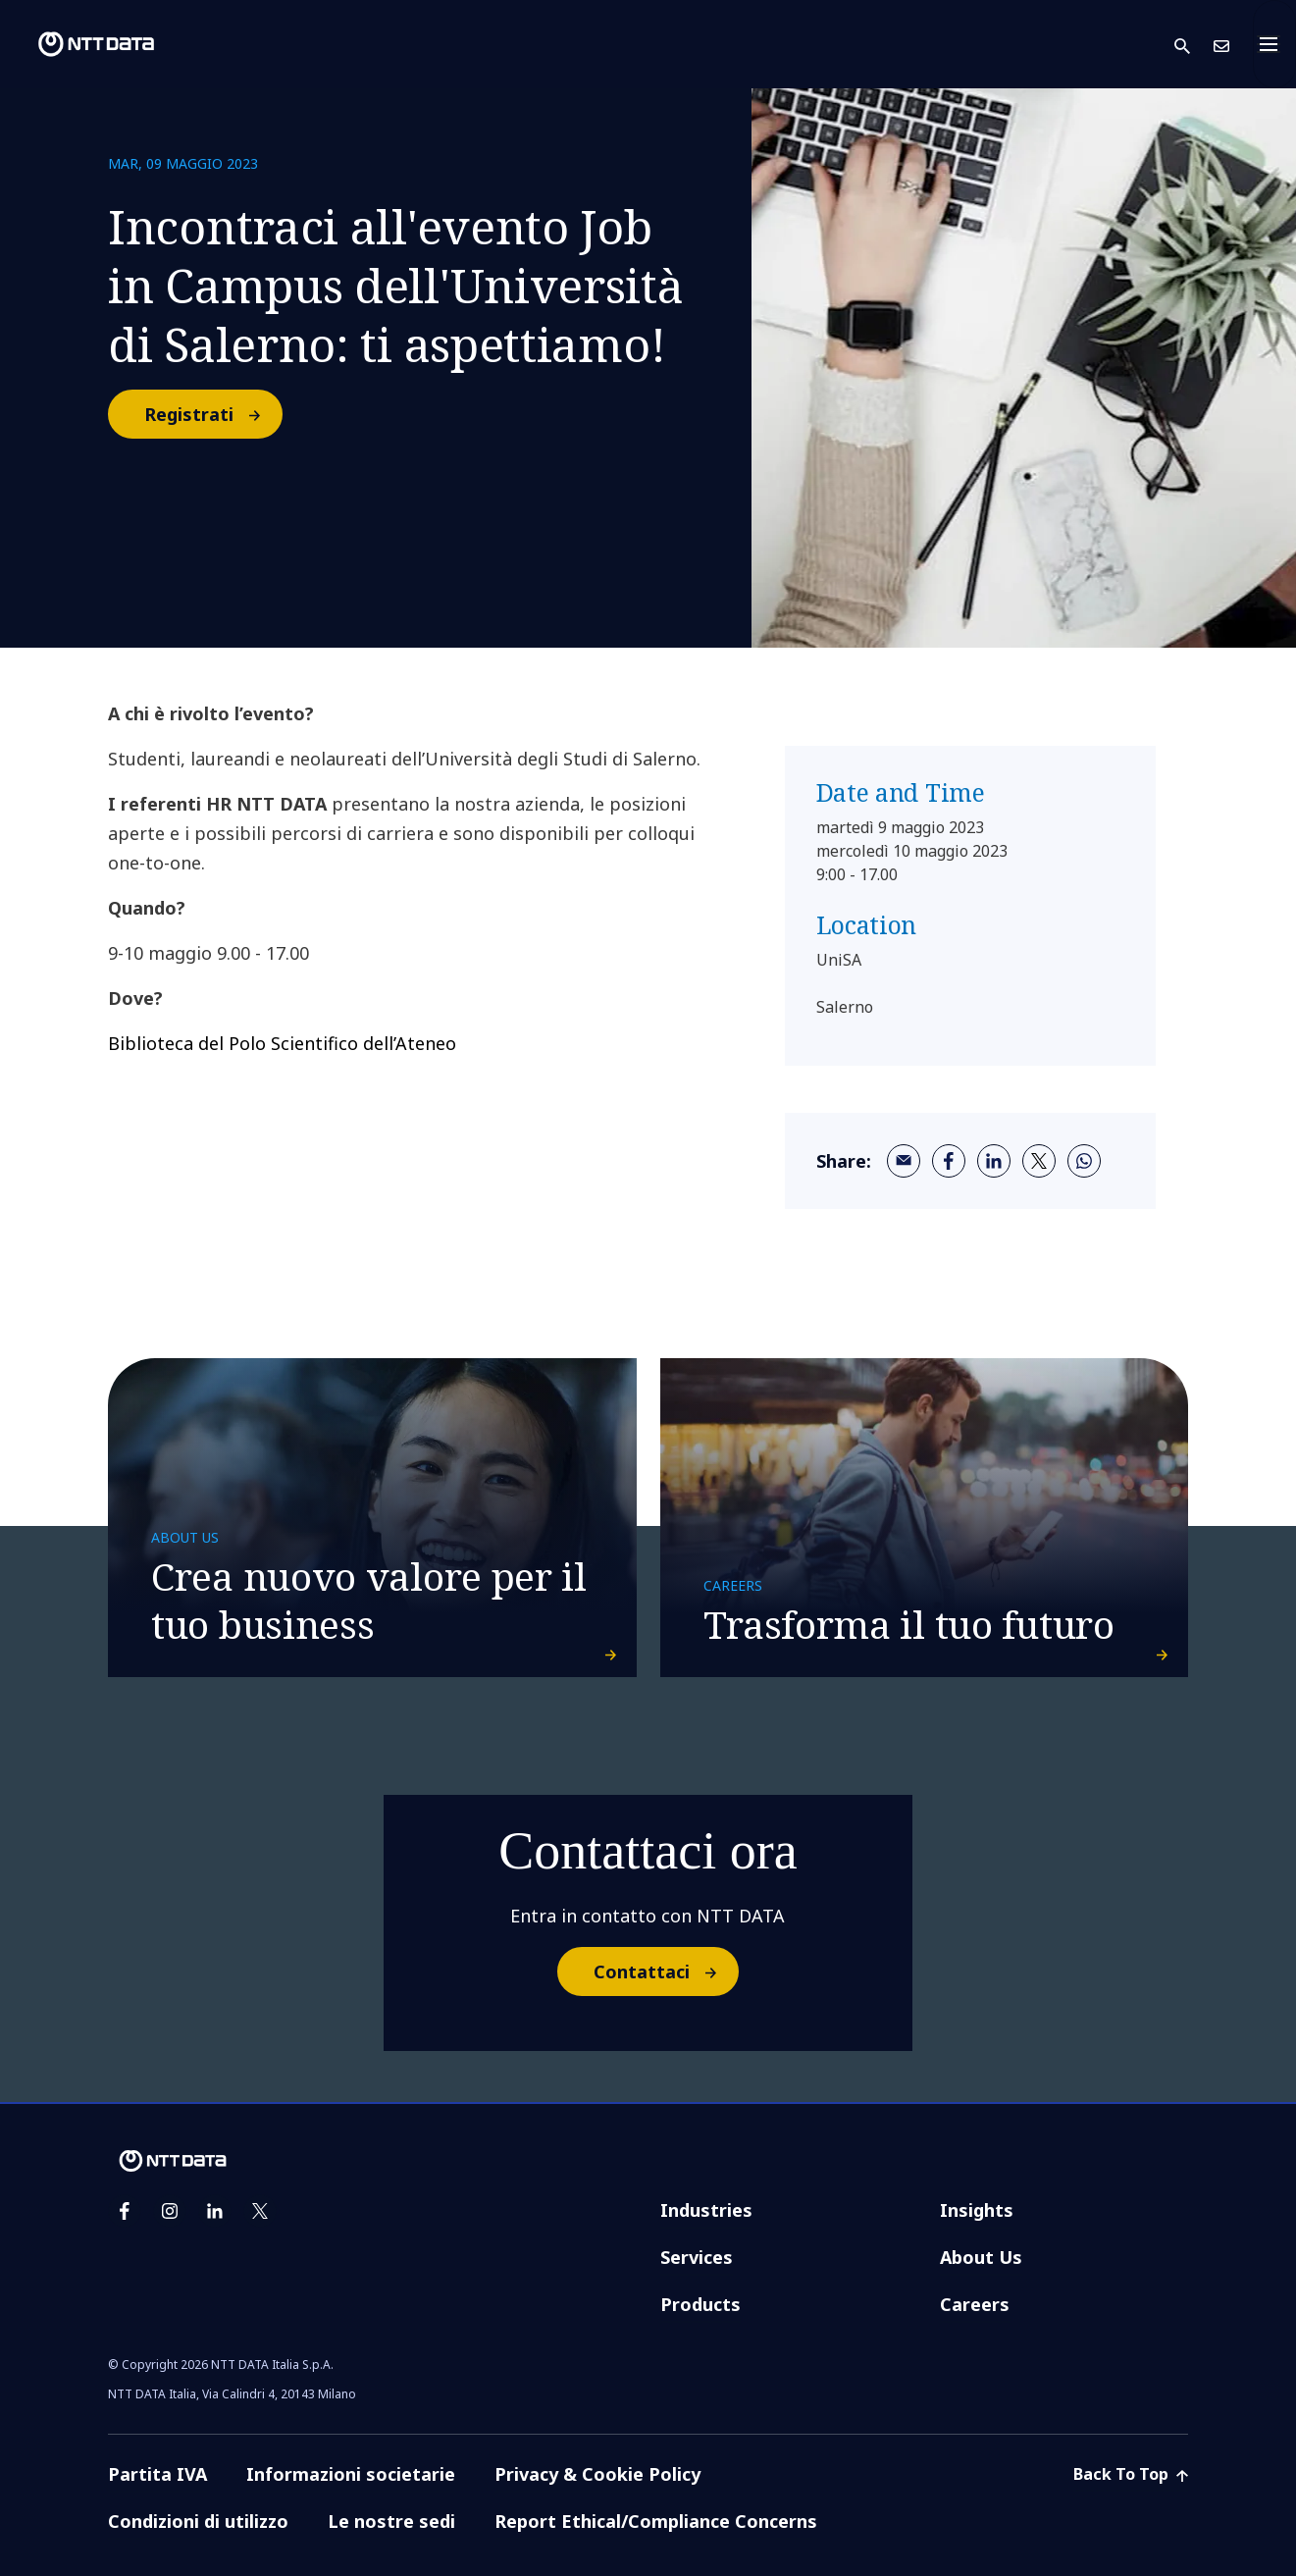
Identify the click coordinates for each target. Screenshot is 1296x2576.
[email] (903, 1161)
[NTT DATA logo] (80, 44)
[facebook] (948, 1161)
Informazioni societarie (350, 2474)
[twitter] (1039, 1161)
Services (696, 2257)
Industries (706, 2210)
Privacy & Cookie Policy (597, 2474)
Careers (975, 2304)
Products (700, 2304)
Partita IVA (157, 2474)
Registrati (212, 414)
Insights (976, 2210)
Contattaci (665, 1971)
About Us (981, 2257)
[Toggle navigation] (1274, 44)
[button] (1194, 44)
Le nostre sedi (391, 2521)
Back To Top (1130, 2474)
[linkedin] (994, 1161)
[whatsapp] (1084, 1161)
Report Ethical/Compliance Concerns (655, 2521)
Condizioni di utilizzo (198, 2521)
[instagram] (169, 2211)
